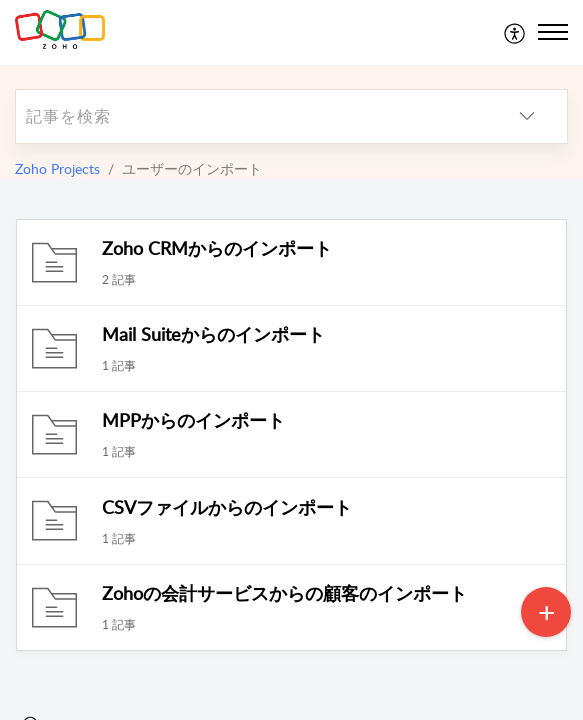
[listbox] (527, 116)
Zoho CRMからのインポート (217, 248)
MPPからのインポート (193, 420)
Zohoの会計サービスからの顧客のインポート (284, 593)
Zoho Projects (57, 168)
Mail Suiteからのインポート (213, 334)
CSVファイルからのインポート (227, 507)
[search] (251, 116)
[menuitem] (515, 32)
